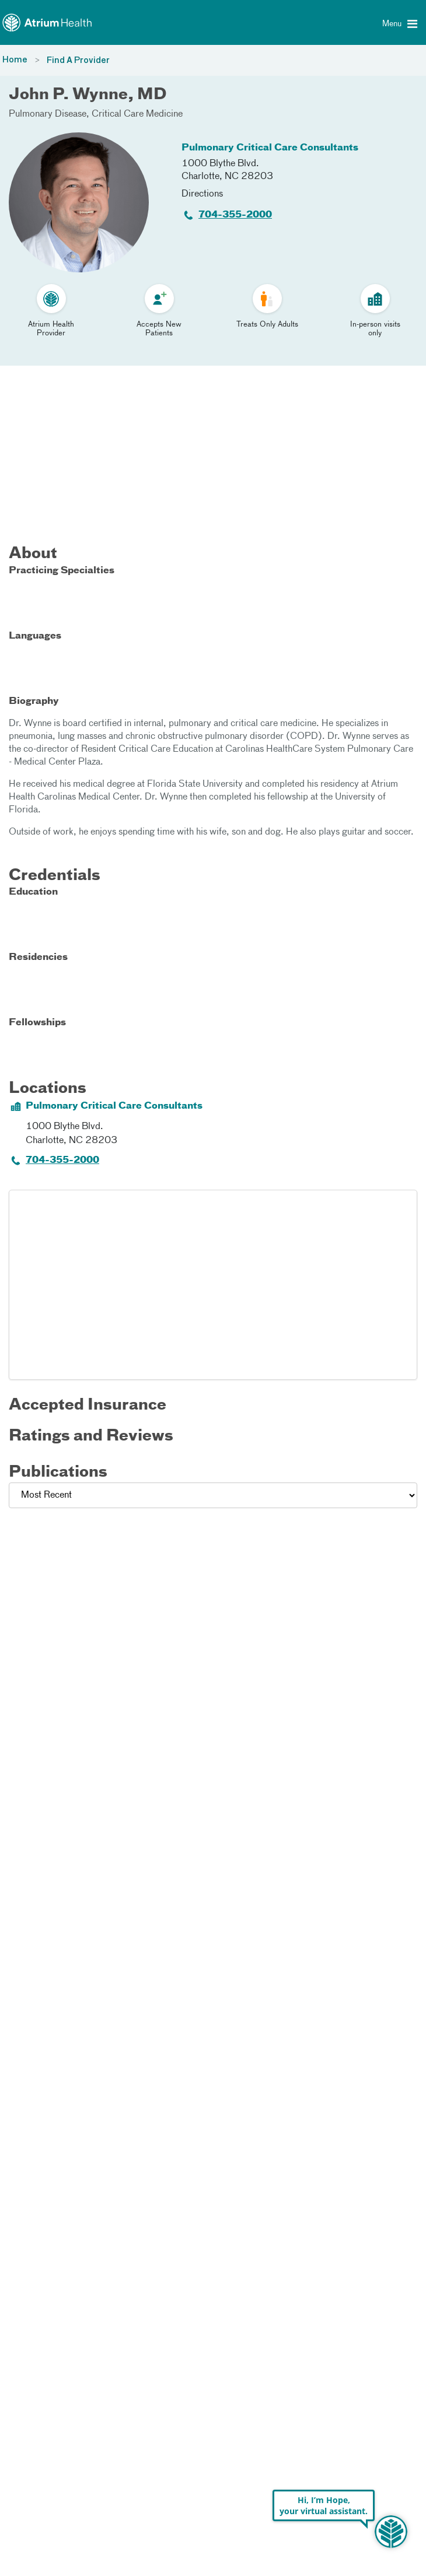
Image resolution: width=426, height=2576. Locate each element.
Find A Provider (78, 61)
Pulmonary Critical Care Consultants (269, 148)
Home (14, 60)
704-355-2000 (235, 215)
